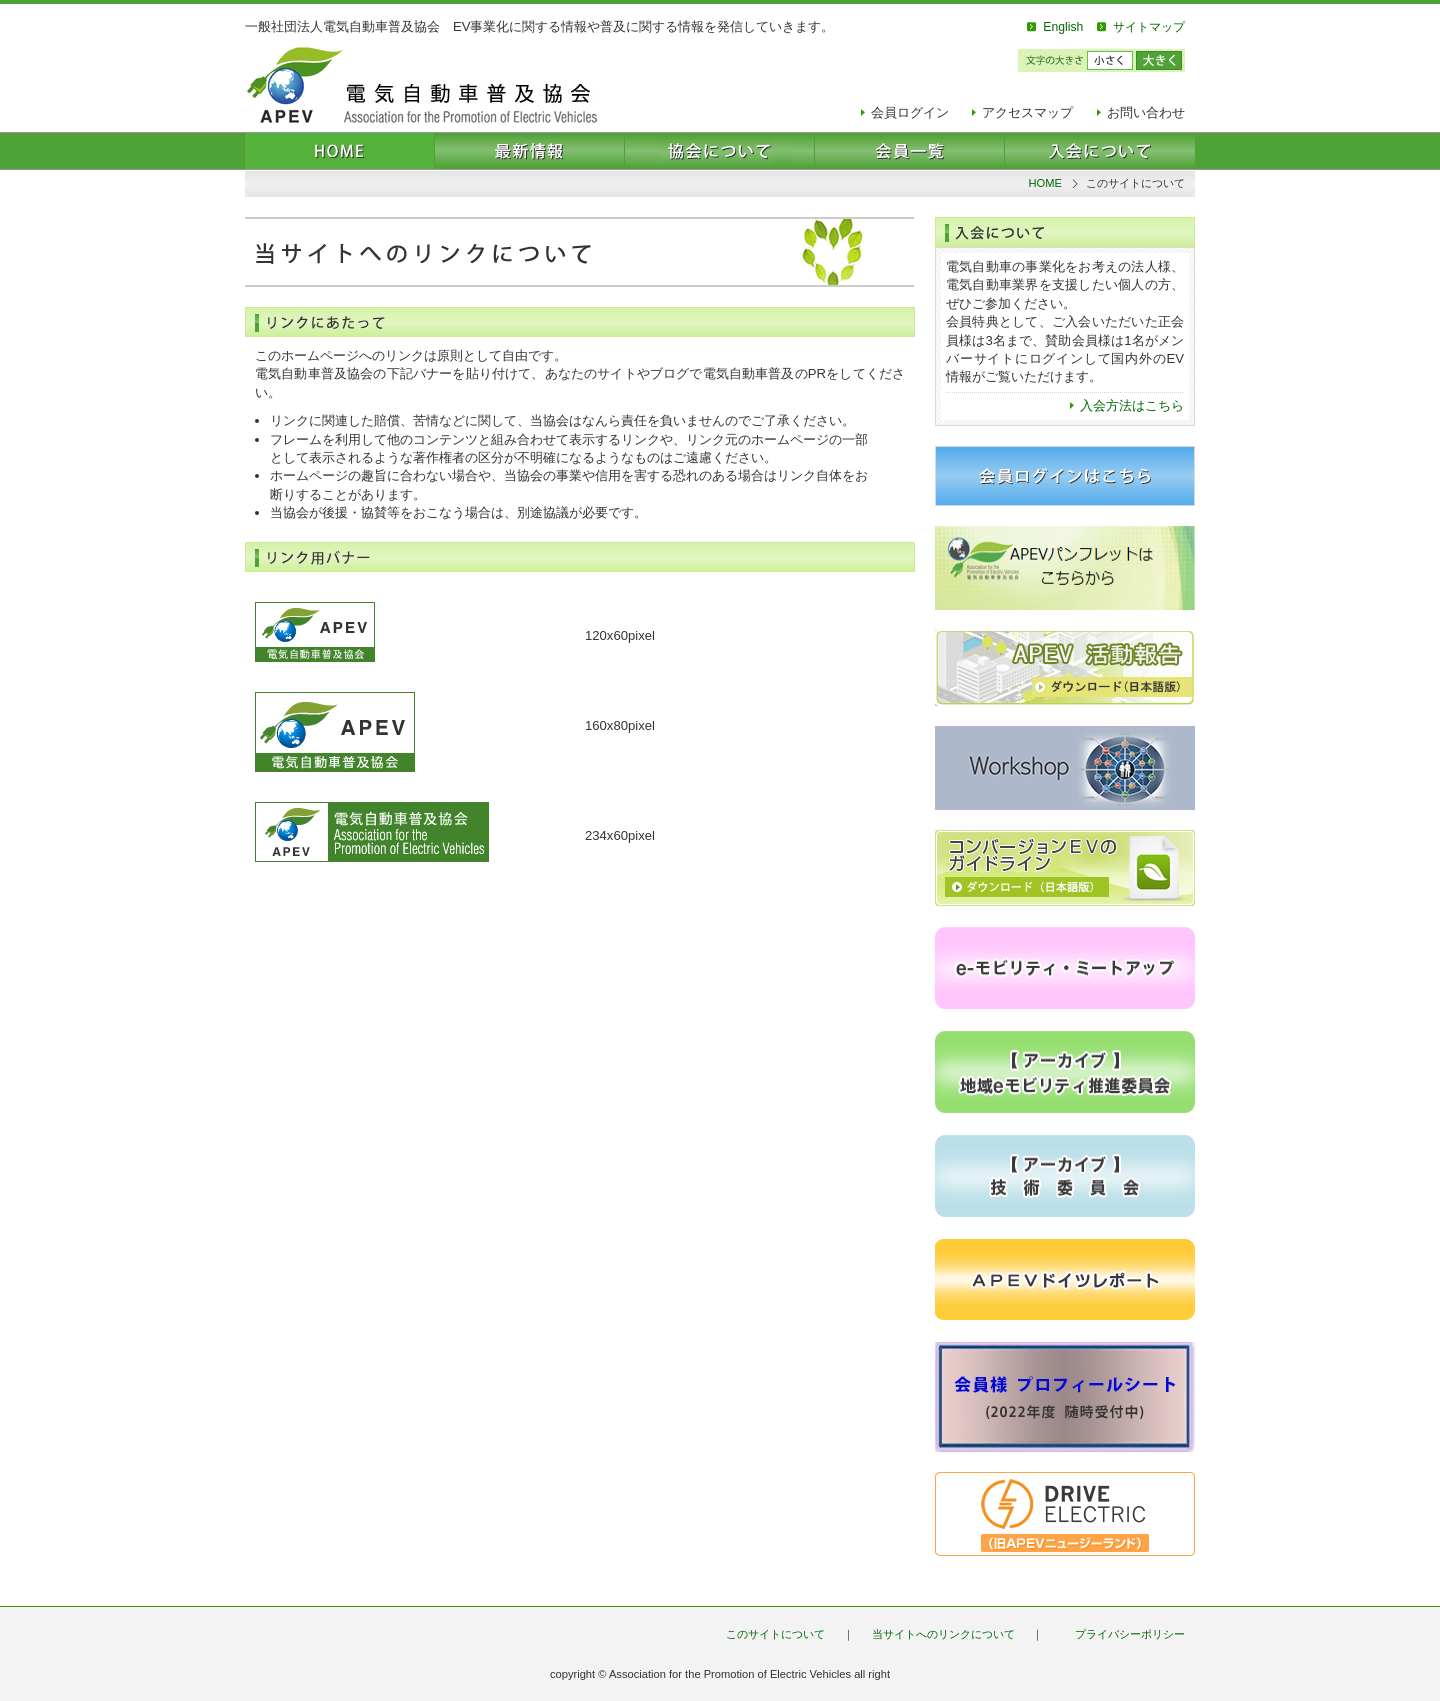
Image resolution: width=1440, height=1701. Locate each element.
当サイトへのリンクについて (943, 1634)
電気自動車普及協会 (421, 85)
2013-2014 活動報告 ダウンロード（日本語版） (1065, 668)
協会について (720, 151)
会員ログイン (910, 112)
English (1063, 27)
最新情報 (530, 151)
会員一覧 (910, 151)
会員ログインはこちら (1065, 476)
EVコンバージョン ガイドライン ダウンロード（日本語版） (1065, 868)
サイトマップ (1149, 27)
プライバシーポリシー (1130, 1634)
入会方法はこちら (1132, 405)
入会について (1100, 151)
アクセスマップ (1027, 112)
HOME (340, 151)
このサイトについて (775, 1634)
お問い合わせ (1146, 112)
